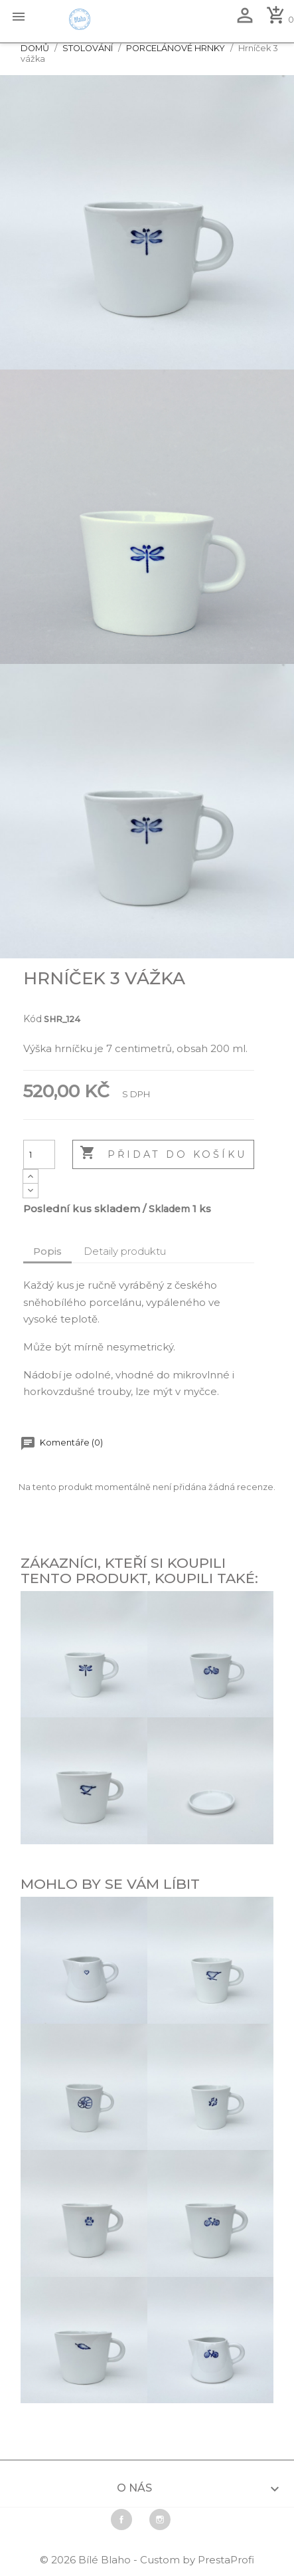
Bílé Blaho (105, 2559)
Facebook (121, 2519)
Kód (32, 1019)
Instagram (160, 2519)
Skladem (169, 1209)
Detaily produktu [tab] (125, 1251)
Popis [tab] (47, 1251)
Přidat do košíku (163, 1153)
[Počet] (39, 1154)
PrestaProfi (226, 2559)
